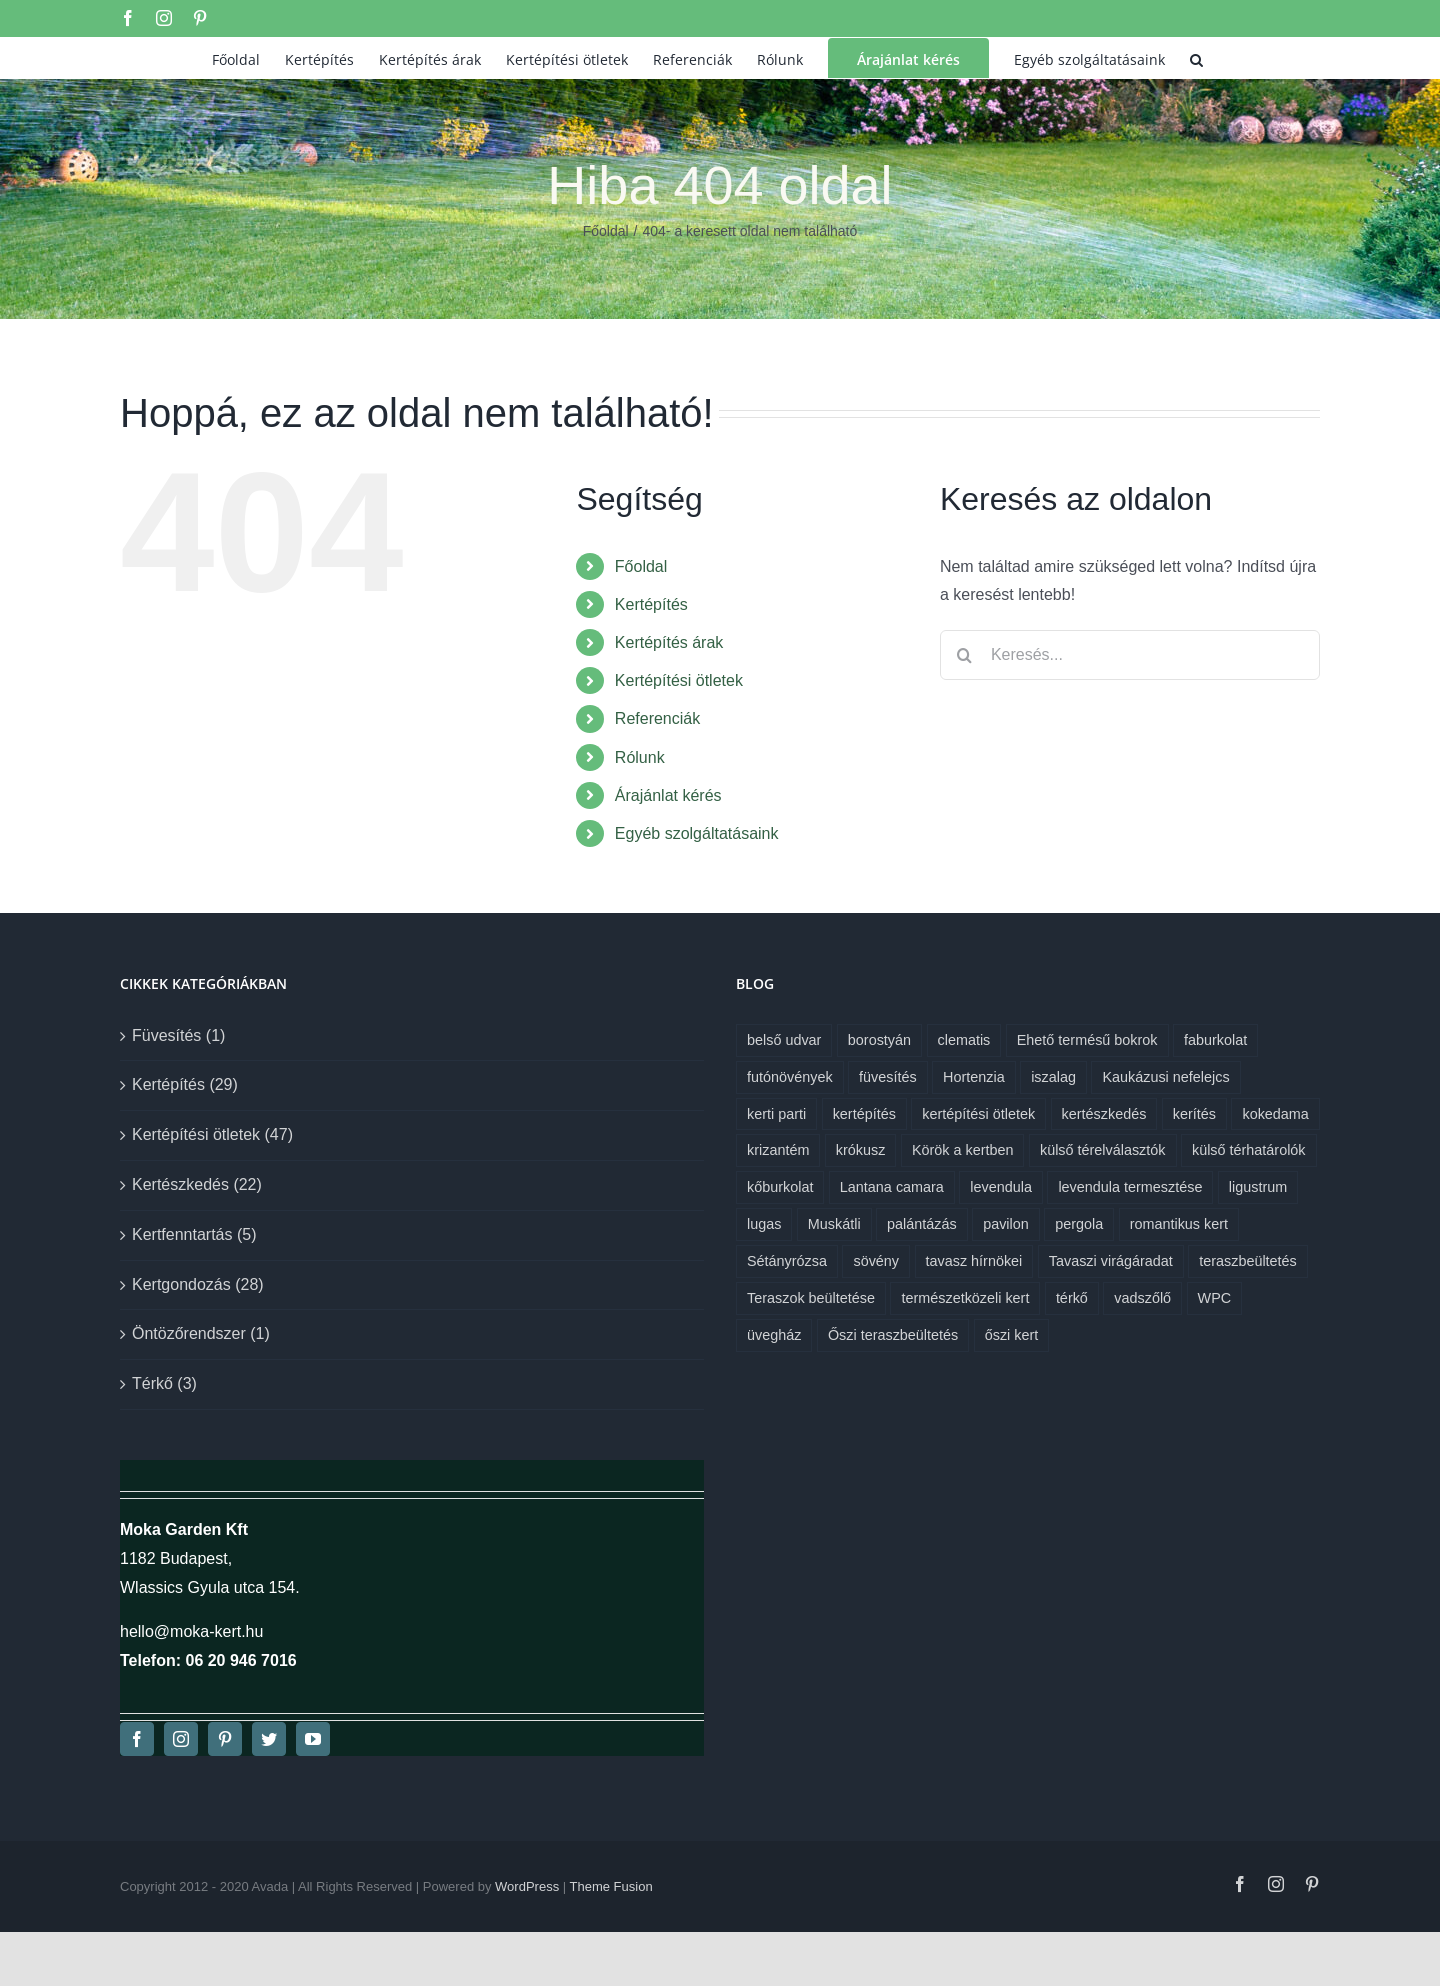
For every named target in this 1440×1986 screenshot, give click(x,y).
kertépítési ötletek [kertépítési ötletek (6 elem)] (978, 1114)
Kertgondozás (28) (198, 1284)
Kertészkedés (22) (197, 1184)
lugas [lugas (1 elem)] (764, 1224)
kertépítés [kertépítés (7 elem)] (864, 1114)
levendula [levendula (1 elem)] (1001, 1187)
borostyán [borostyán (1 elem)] (879, 1040)
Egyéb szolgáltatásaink (697, 833)
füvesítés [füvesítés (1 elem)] (888, 1077)
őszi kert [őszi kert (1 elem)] (1012, 1335)
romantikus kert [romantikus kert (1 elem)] (1179, 1224)
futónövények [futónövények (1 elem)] (790, 1077)
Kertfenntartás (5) (194, 1234)
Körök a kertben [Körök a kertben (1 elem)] (963, 1150)
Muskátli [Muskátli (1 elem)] (834, 1224)
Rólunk (640, 757)
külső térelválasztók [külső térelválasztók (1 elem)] (1103, 1150)
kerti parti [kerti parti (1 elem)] (776, 1114)
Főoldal (641, 566)
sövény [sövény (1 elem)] (876, 1261)
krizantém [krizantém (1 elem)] (778, 1150)
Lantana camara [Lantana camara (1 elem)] (892, 1187)
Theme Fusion (611, 1886)
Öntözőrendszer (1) (201, 1333)
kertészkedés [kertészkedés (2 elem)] (1104, 1114)
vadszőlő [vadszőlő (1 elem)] (1142, 1298)
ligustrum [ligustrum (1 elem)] (1258, 1187)
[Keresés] (965, 655)
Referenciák (657, 718)
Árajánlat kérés (668, 795)
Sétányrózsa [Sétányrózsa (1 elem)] (787, 1261)
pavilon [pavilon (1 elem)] (1006, 1224)
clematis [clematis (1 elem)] (964, 1040)
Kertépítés (651, 604)
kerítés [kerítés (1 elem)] (1194, 1114)
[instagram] (181, 1739)
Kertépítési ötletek (679, 680)
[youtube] (313, 1739)
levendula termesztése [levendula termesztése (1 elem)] (1130, 1187)
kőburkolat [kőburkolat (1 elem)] (780, 1187)
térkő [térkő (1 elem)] (1072, 1298)
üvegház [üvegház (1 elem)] (774, 1335)
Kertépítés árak (669, 642)
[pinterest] (225, 1739)
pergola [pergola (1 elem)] (1079, 1224)
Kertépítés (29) (185, 1084)
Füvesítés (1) (178, 1035)
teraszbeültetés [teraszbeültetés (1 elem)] (1248, 1261)
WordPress (527, 1886)
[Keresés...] (1130, 655)
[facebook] (137, 1739)
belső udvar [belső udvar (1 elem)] (784, 1040)
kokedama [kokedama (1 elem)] (1275, 1114)
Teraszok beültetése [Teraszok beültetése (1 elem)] (811, 1298)
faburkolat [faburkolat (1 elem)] (1215, 1040)
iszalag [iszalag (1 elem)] (1053, 1077)
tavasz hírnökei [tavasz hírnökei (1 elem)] (974, 1261)
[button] (1196, 58)
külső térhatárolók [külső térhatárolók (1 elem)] (1249, 1150)
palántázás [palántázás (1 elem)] (922, 1224)
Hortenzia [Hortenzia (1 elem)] (974, 1077)
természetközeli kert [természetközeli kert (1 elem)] (965, 1298)
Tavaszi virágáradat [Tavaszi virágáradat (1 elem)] (1111, 1261)
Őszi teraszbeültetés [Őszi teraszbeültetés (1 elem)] (893, 1335)
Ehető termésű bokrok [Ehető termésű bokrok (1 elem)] (1087, 1040)
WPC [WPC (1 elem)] (1215, 1298)
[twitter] (269, 1739)
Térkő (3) (164, 1383)
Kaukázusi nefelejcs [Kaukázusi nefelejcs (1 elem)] (1165, 1077)
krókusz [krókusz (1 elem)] (861, 1150)
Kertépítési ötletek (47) (212, 1134)
